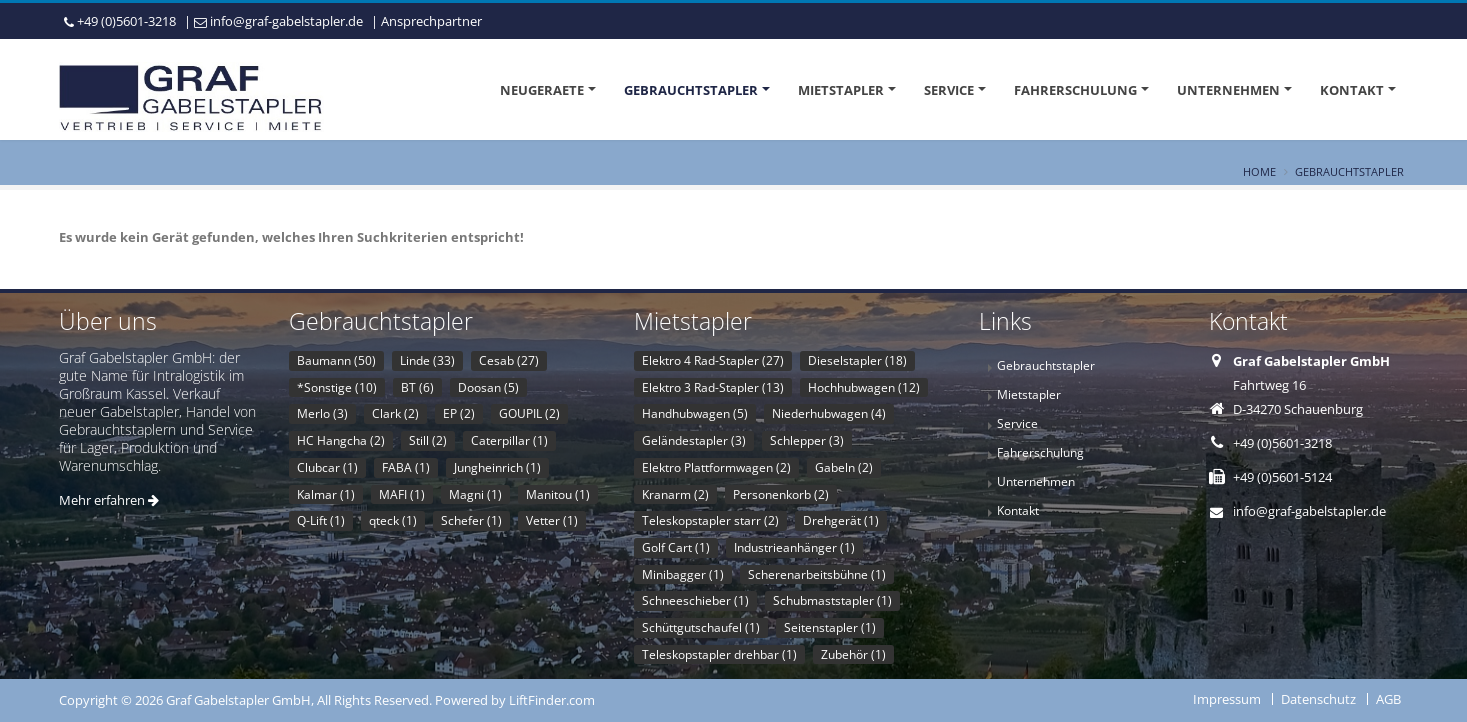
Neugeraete (542, 90)
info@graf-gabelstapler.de (286, 21)
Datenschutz (1318, 699)
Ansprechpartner (431, 21)
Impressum (1227, 699)
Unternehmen (1228, 90)
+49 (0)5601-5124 (1282, 477)
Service (949, 90)
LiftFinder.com (552, 700)
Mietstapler (841, 90)
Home (1259, 171)
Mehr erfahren (109, 500)
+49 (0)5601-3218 (126, 21)
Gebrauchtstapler (691, 90)
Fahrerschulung (1075, 90)
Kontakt (1352, 90)
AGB (1388, 699)
